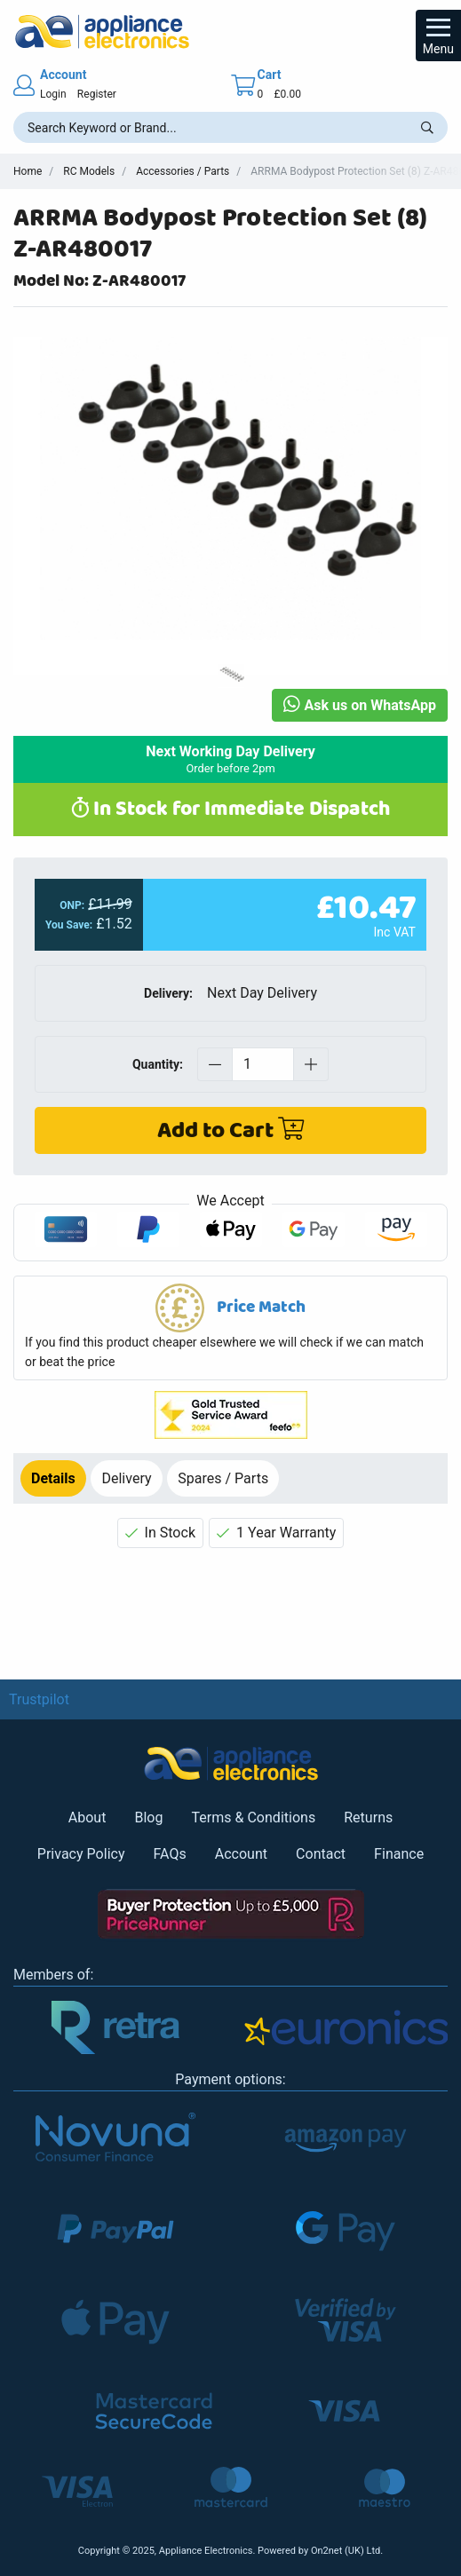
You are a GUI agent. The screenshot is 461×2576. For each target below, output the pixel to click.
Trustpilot (39, 1699)
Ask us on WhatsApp (359, 705)
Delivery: (168, 993)
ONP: (72, 905)
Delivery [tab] (126, 1478)
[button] (230, 1328)
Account (241, 1853)
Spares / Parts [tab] (223, 1478)
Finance (399, 1853)
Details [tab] (53, 1478)
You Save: (68, 925)
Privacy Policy (81, 1853)
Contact (321, 1853)
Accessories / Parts (182, 171)
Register (96, 94)
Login (53, 94)
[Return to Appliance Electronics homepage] (230, 31)
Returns (368, 1817)
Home (27, 171)
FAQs (170, 1853)
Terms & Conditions (253, 1817)
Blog (148, 1817)
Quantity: (157, 1064)
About (87, 1817)
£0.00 (287, 94)
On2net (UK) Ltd (345, 2550)
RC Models (89, 171)
